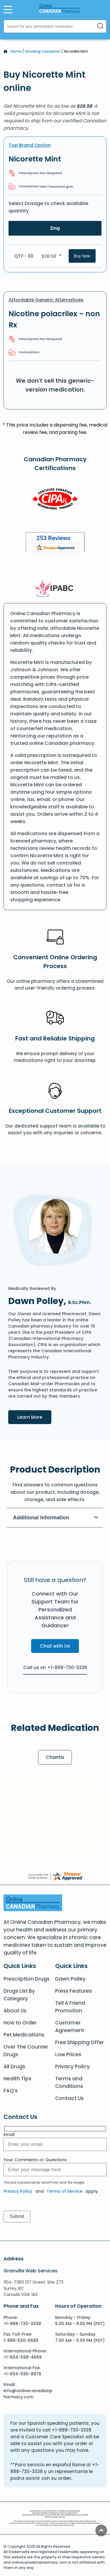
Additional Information (56, 1518)
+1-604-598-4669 (23, 2357)
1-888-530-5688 (21, 2340)
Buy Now (82, 256)
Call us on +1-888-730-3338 (55, 1667)
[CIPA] (55, 500)
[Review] (55, 543)
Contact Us (69, 2098)
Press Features (73, 1990)
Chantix (55, 1757)
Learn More (34, 1416)
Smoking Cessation (42, 51)
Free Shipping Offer (79, 2042)
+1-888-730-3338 (22, 2324)
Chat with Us (55, 1646)
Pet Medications (24, 2034)
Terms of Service (64, 2191)
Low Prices (68, 2054)
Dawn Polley (70, 1978)
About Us (15, 2010)
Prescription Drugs (27, 1978)
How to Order (20, 2022)
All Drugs (14, 2066)
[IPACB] (55, 588)
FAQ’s (11, 2090)
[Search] (100, 26)
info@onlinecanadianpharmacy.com (28, 2394)
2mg (55, 228)
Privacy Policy (72, 2066)
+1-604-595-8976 (22, 2374)
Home (16, 51)
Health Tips (17, 2078)
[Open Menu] (8, 9)
